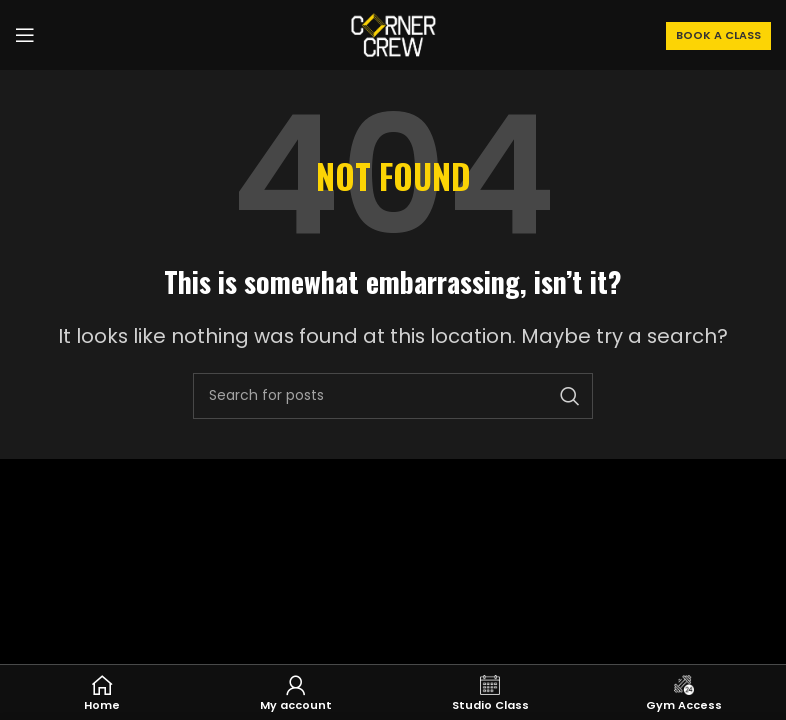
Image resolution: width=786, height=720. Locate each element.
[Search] (393, 396)
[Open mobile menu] (25, 35)
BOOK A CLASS (718, 35)
